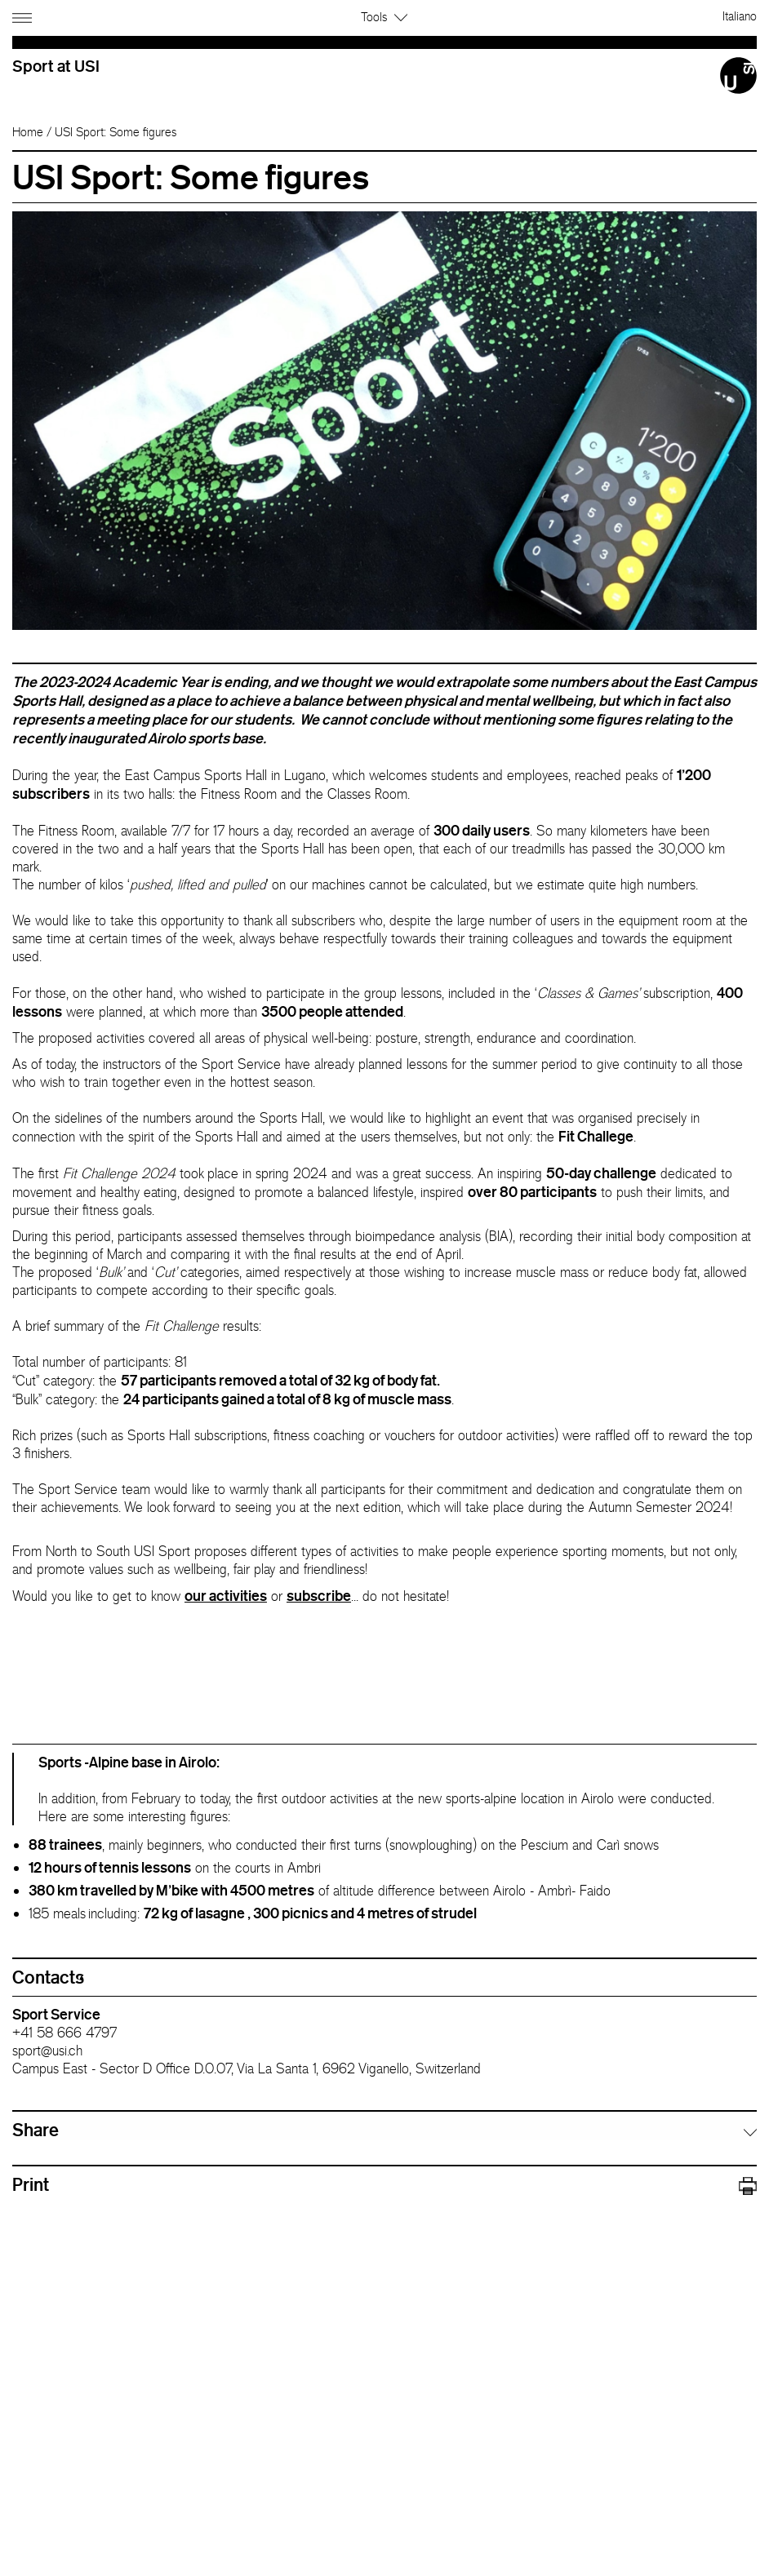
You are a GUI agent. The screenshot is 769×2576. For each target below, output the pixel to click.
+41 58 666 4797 (64, 2033)
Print (384, 2185)
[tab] (384, 2130)
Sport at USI (56, 65)
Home (27, 132)
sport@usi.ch (47, 2050)
